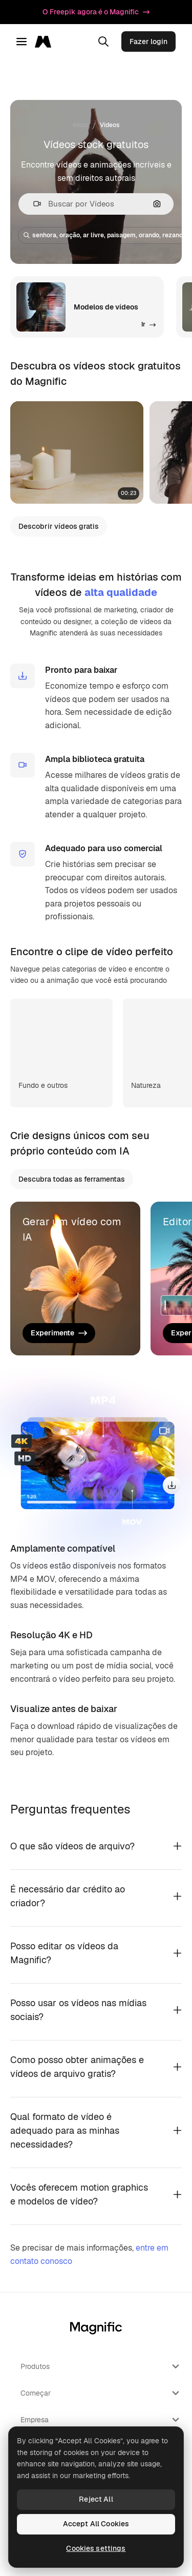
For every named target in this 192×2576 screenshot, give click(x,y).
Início (80, 125)
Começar (101, 2393)
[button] (33, 204)
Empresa (101, 2420)
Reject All (96, 2499)
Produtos (101, 2366)
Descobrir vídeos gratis (58, 526)
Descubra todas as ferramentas (71, 1179)
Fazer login (148, 41)
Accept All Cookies (96, 2523)
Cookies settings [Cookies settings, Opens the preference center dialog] (95, 2548)
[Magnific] (46, 41)
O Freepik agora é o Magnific (96, 11)
